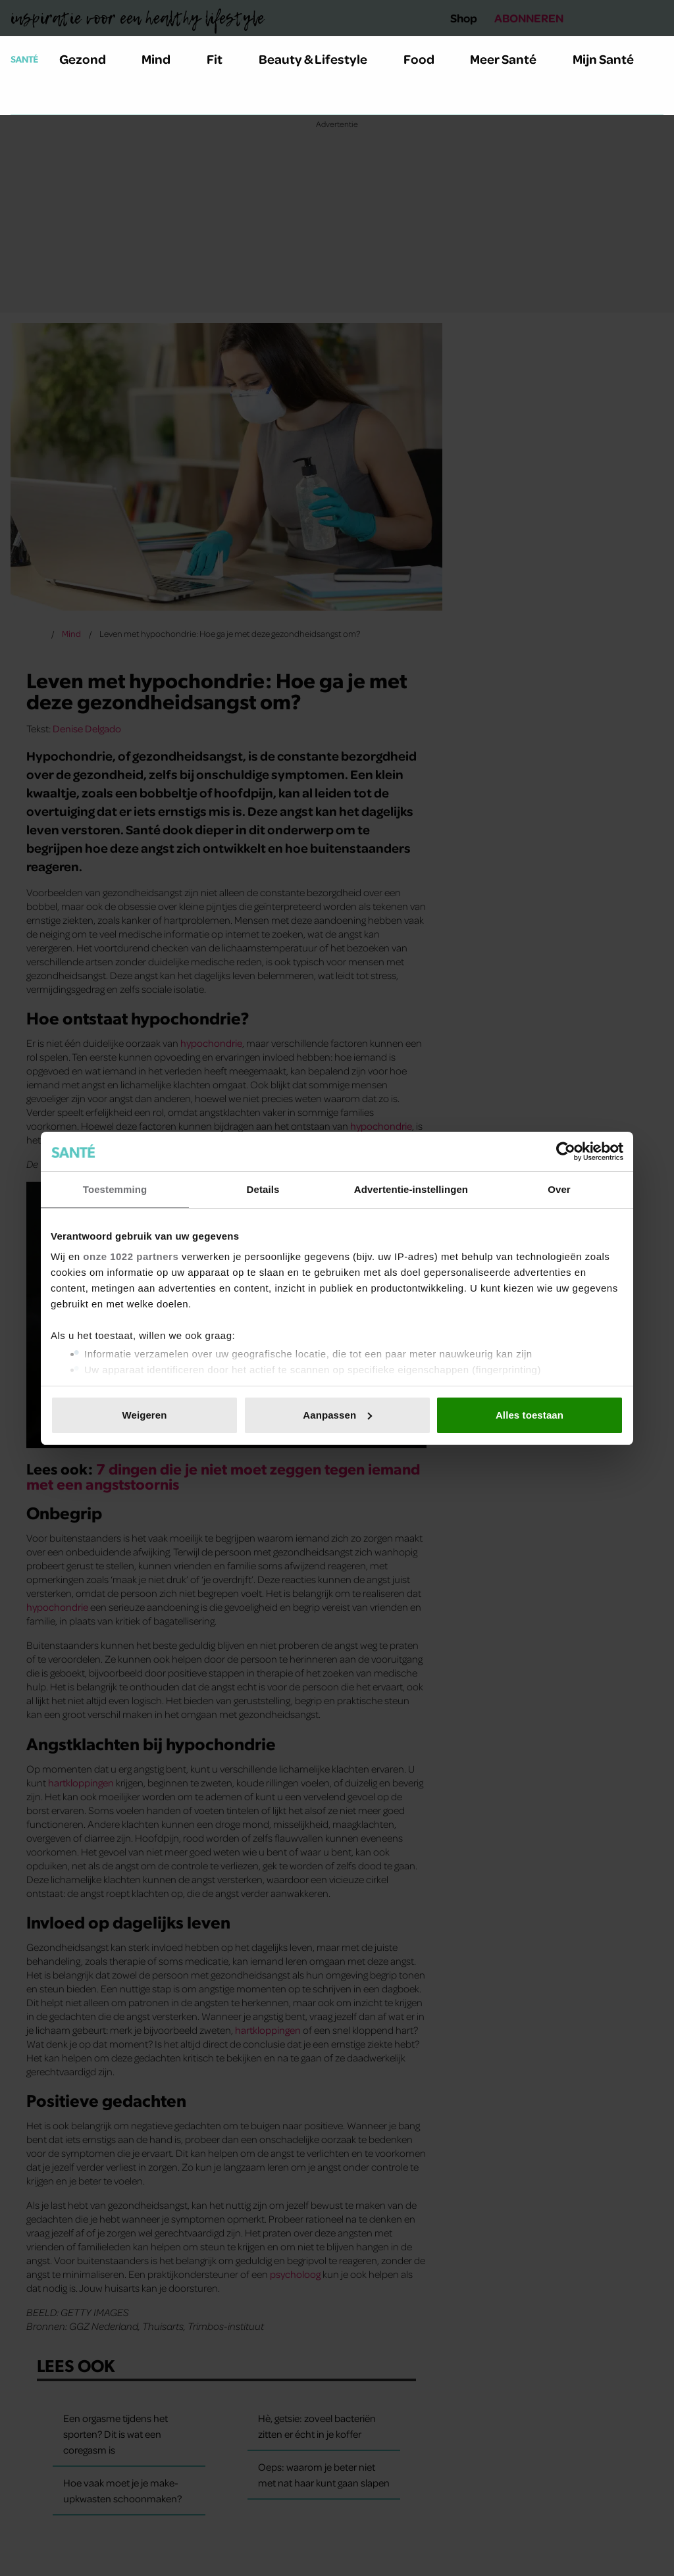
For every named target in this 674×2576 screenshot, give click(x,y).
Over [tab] (559, 1189)
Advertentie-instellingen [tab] (411, 1189)
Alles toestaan (529, 1415)
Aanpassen (337, 1415)
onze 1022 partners (130, 1256)
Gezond (90, 58)
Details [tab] (263, 1189)
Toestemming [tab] (115, 1189)
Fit (222, 58)
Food (426, 58)
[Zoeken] (21, 98)
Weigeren (144, 1415)
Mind (164, 58)
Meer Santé (511, 58)
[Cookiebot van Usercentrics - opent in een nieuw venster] (565, 1151)
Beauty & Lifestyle (320, 58)
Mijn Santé (613, 58)
